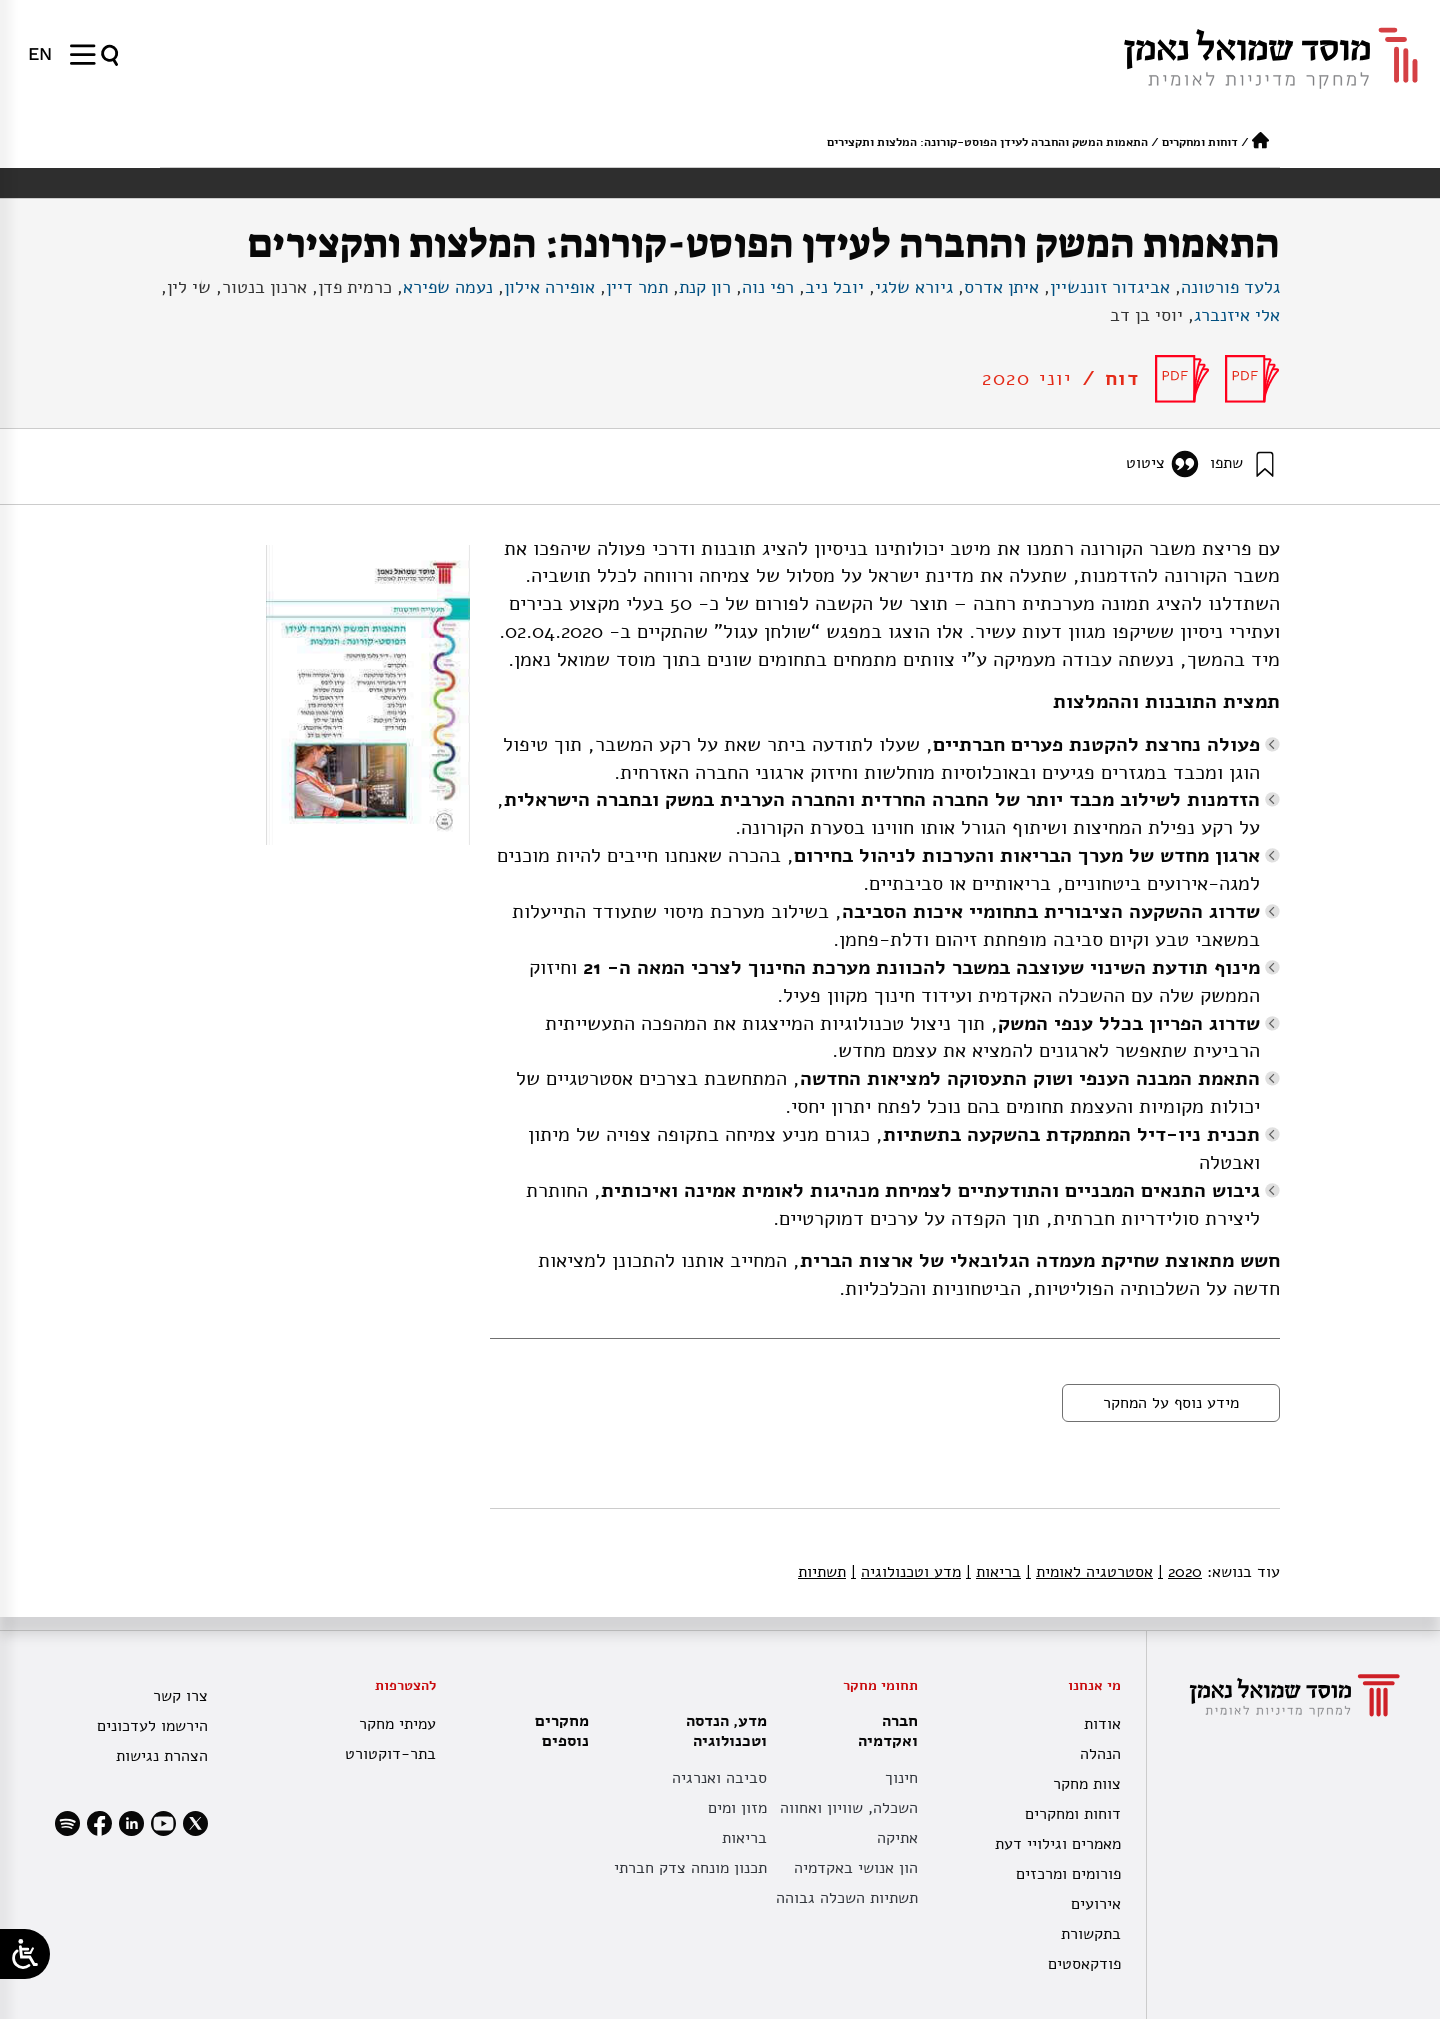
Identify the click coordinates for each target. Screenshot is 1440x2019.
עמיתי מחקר (397, 1724)
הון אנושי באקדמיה (856, 1868)
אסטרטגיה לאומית (1089, 1572)
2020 (1180, 1572)
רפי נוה (768, 287)
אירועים (1096, 1904)
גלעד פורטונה (1230, 287)
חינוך (901, 1778)
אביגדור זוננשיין (1110, 287)
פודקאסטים (1084, 1964)
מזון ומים (737, 1808)
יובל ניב (834, 287)
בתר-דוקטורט (390, 1754)
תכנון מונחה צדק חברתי (690, 1868)
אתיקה (897, 1838)
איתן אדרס (1001, 287)
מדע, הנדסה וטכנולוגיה (721, 1731)
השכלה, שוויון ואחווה (849, 1808)
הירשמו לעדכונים (152, 1726)
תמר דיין (637, 287)
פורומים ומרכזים (1068, 1874)
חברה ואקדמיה (883, 1731)
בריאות (993, 1572)
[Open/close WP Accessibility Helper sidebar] (25, 1954)
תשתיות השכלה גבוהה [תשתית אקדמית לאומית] (847, 1898)
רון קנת (705, 287)
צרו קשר (180, 1696)
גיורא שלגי (914, 287)
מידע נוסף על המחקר (1171, 1403)
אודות (1102, 1724)
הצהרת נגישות (162, 1756)
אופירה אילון (549, 287)
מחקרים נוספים (562, 1731)
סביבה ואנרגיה (719, 1778)
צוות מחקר (1087, 1784)
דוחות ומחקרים (1200, 142)
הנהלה (1100, 1754)
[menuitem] (40, 54)
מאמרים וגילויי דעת (1058, 1844)
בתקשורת (1091, 1934)
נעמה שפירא (448, 287)
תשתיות (822, 1572)
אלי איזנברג (1237, 315)
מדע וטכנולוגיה (906, 1572)
